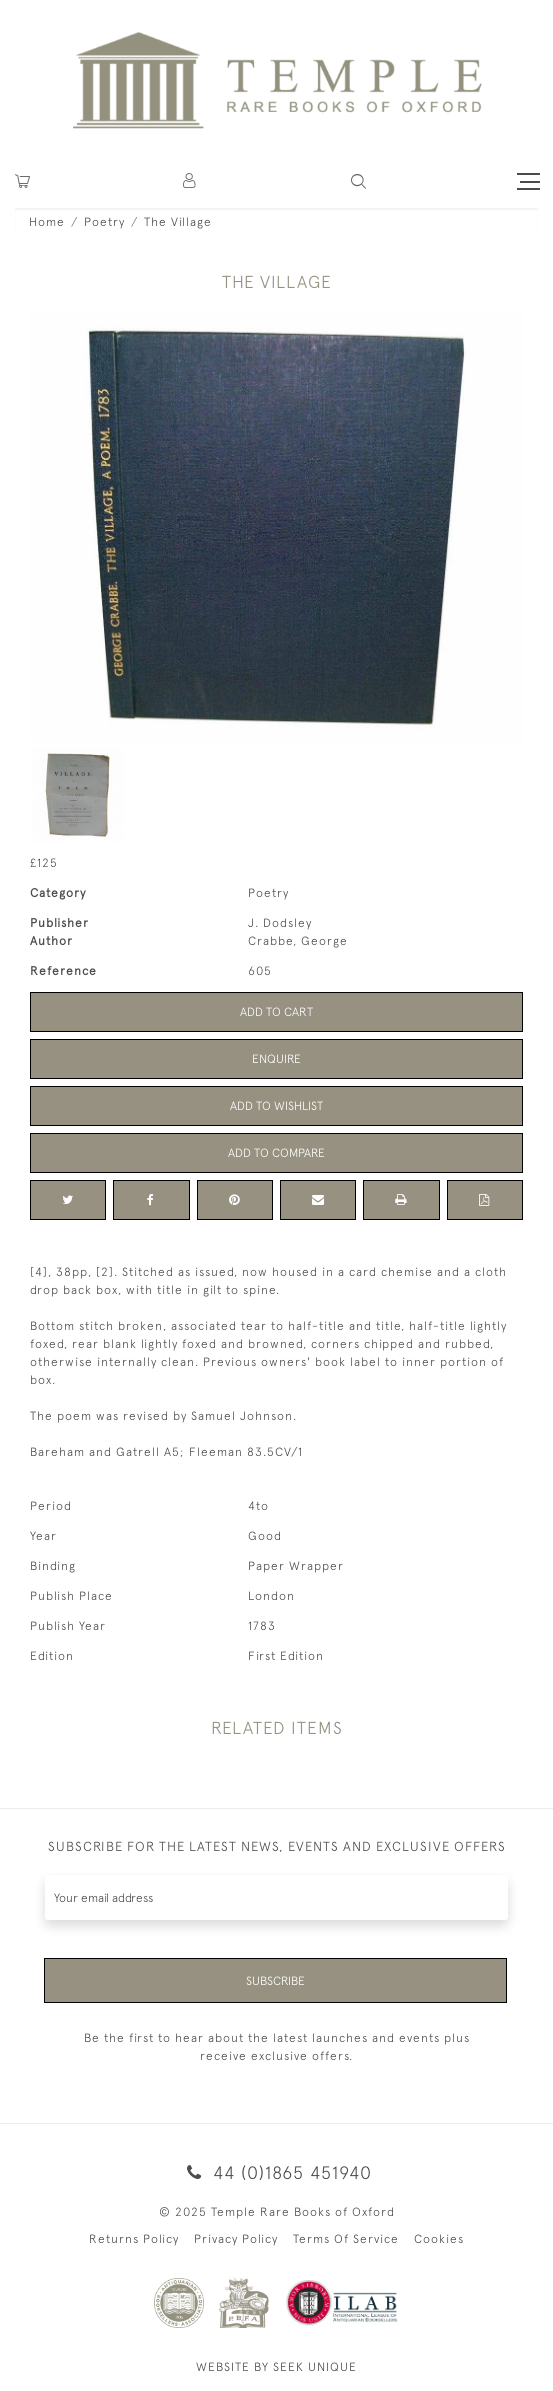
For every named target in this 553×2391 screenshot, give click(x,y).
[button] (190, 181)
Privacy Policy (236, 2239)
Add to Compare (276, 1153)
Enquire (276, 1059)
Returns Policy (134, 2239)
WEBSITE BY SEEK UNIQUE (276, 2367)
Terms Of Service (346, 2239)
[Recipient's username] (276, 1897)
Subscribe (275, 1981)
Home (47, 222)
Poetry (104, 222)
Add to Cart (276, 1012)
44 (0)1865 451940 (276, 2172)
